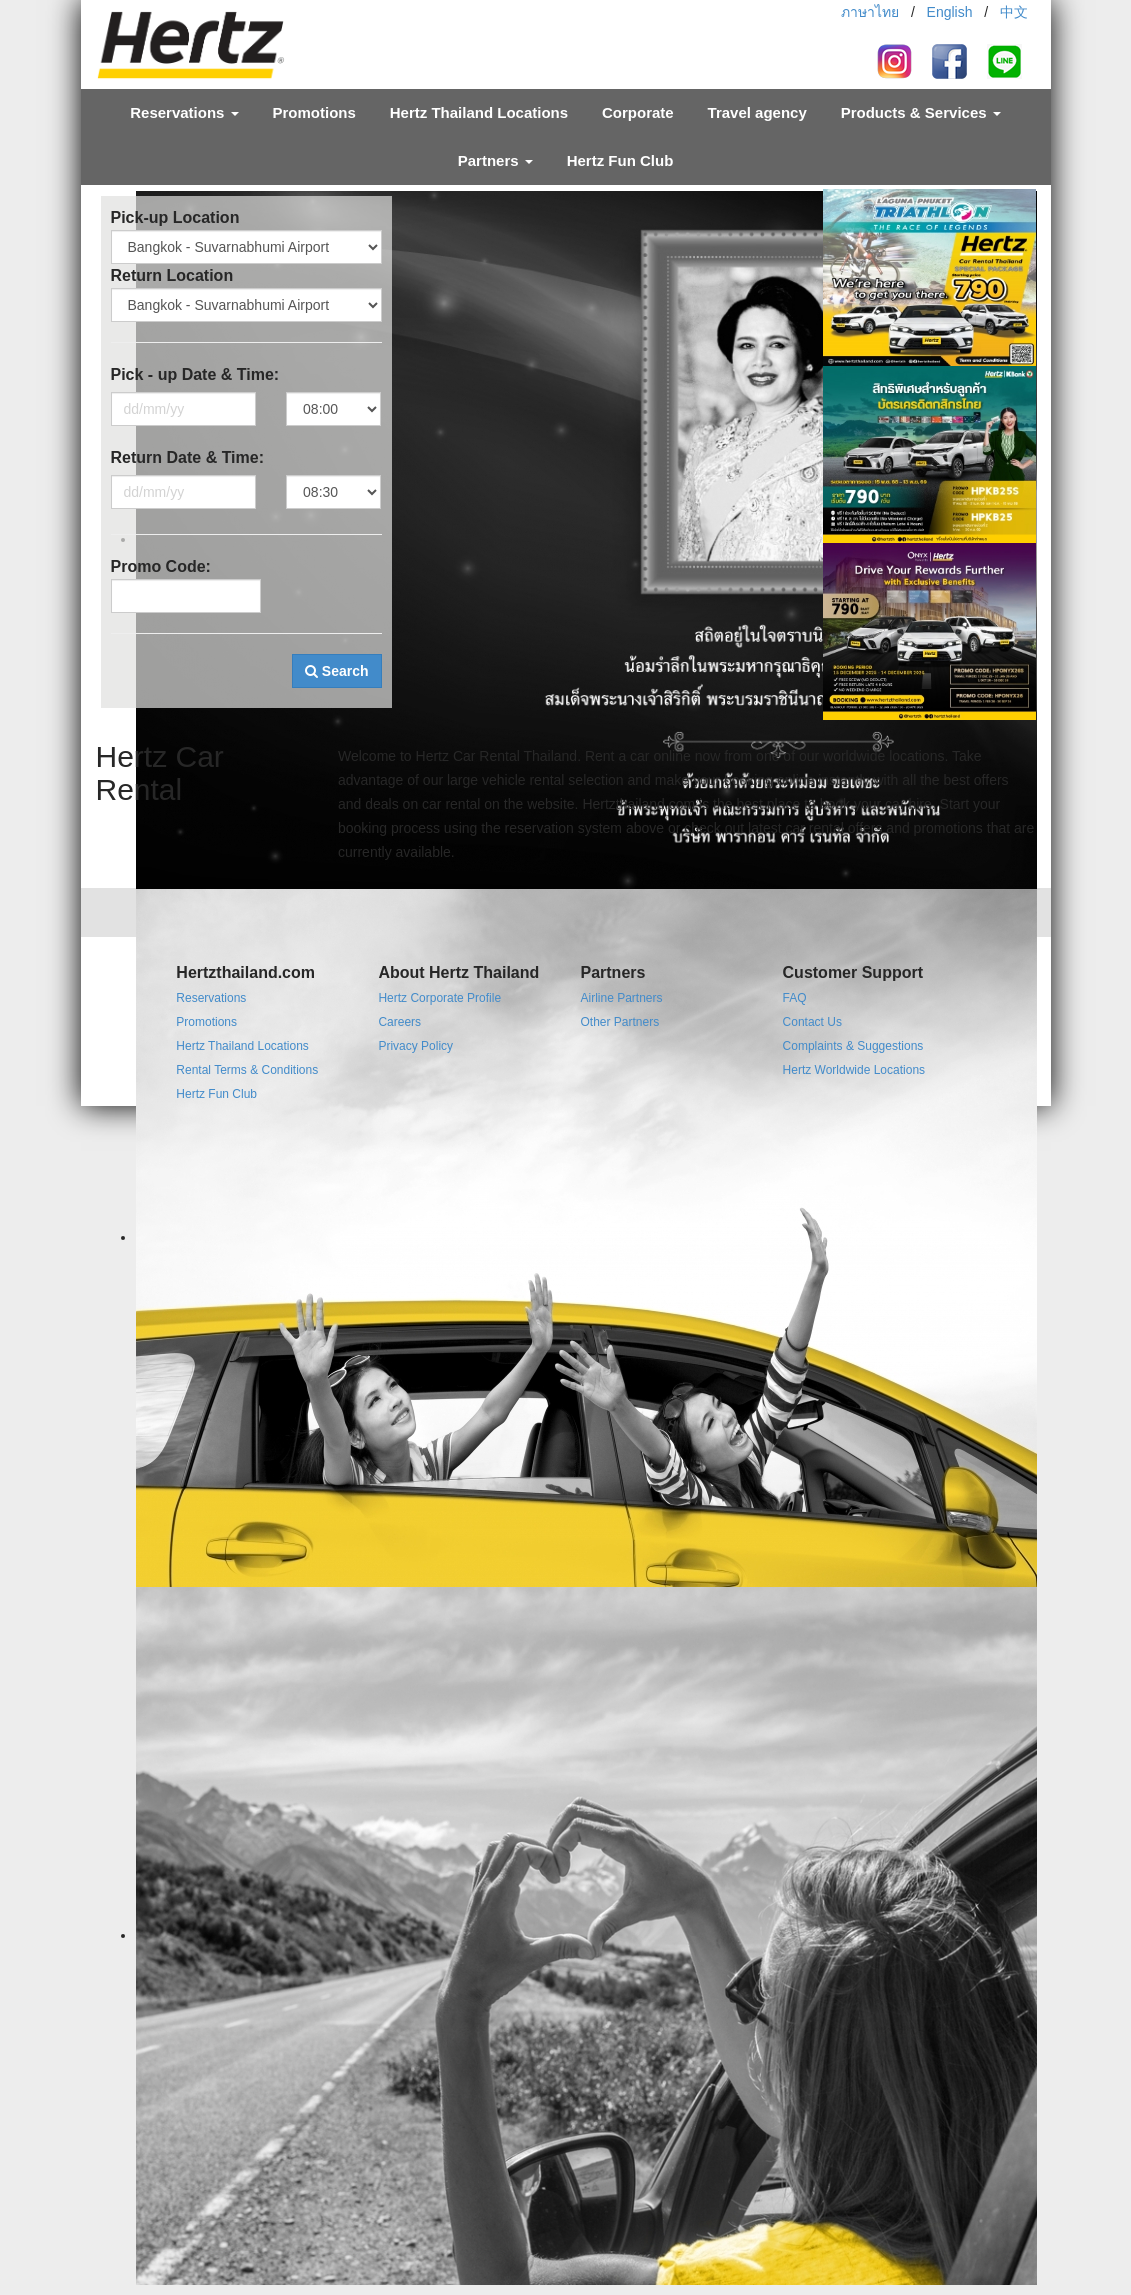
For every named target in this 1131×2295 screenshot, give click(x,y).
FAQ (795, 998)
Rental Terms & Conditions (247, 1070)
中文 (1014, 12)
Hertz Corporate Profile (439, 998)
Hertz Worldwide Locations (854, 1070)
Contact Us (812, 1022)
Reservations (184, 112)
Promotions (314, 112)
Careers (399, 1022)
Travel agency (757, 112)
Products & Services (921, 112)
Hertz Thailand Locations (479, 112)
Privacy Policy (415, 1046)
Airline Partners (621, 998)
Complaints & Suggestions (853, 1046)
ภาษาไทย (870, 12)
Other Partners (619, 1022)
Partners (495, 160)
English (950, 12)
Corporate (638, 112)
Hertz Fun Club (620, 160)
